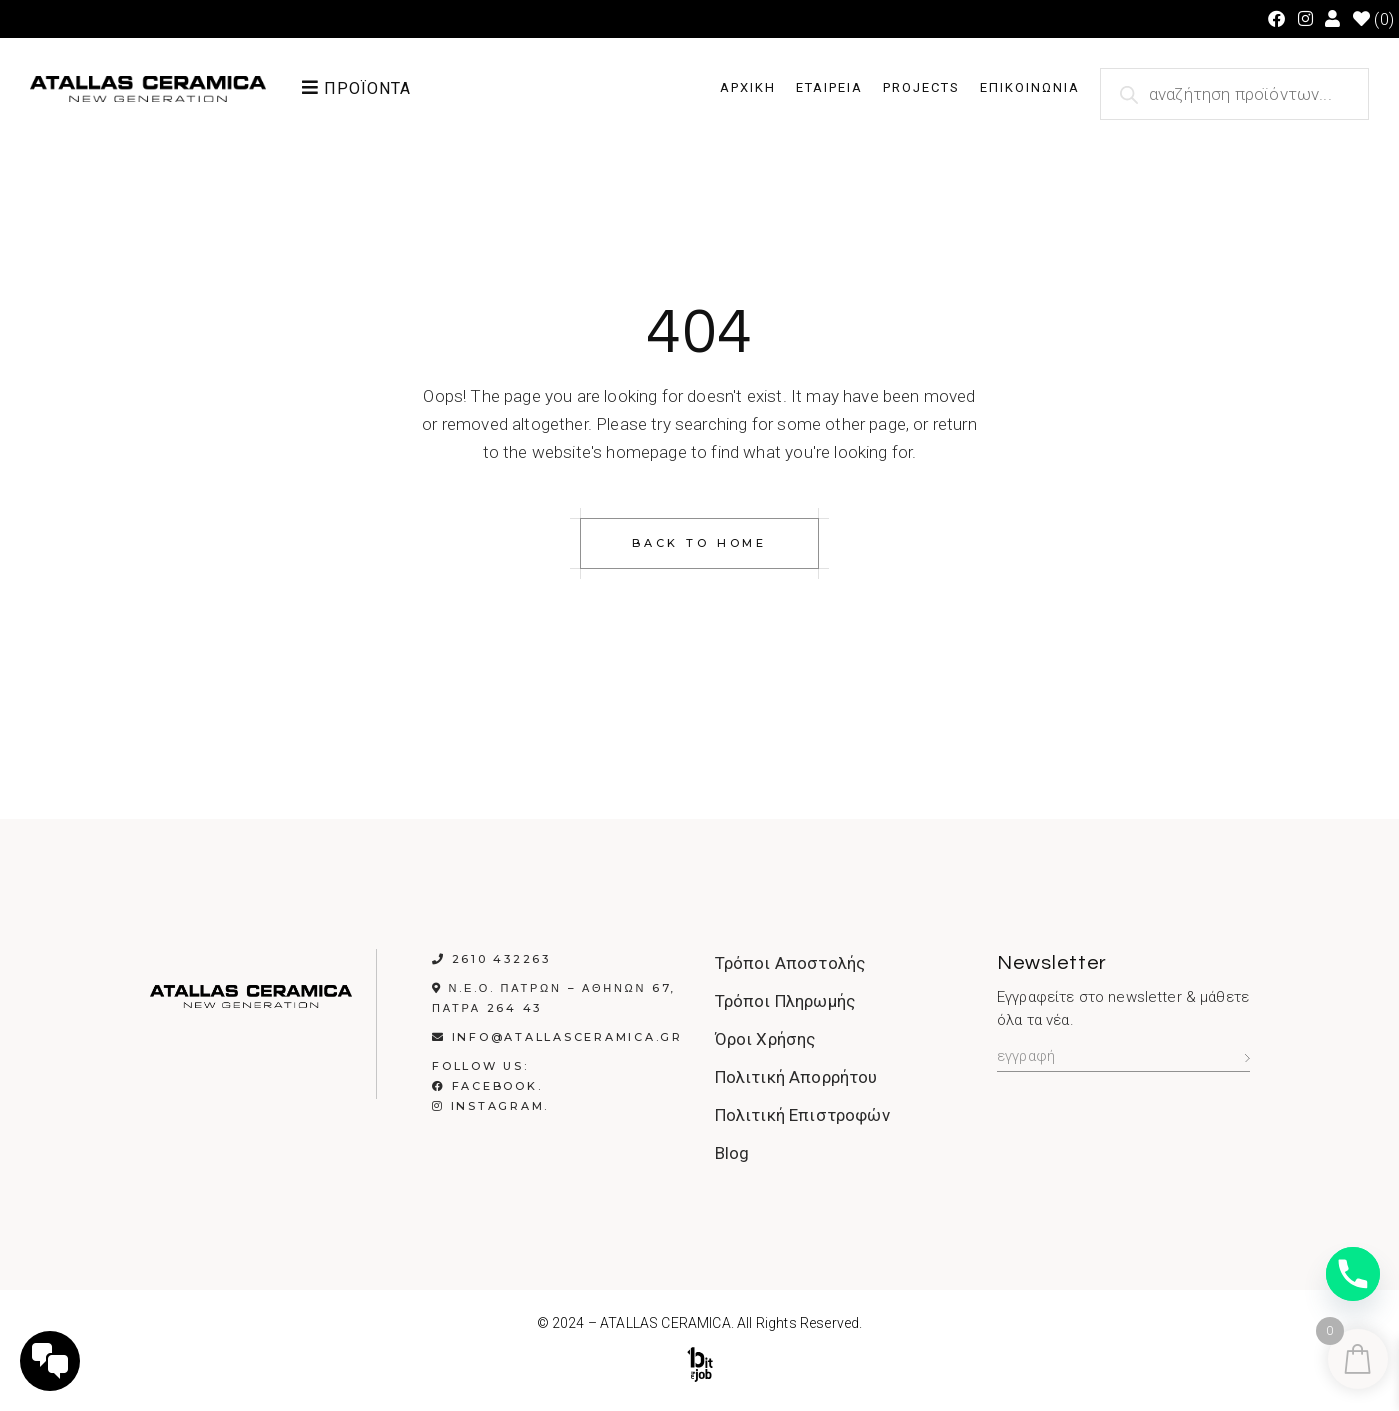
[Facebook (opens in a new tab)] (1276, 19)
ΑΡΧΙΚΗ (748, 87)
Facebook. (487, 1086)
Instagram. (490, 1106)
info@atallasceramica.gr (567, 1037)
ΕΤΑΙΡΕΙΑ (829, 87)
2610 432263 (501, 959)
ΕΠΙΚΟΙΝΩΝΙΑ (1030, 87)
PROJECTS (921, 87)
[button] (389, 88)
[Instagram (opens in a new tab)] (1305, 19)
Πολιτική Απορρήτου (796, 1077)
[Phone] (1353, 1274)
